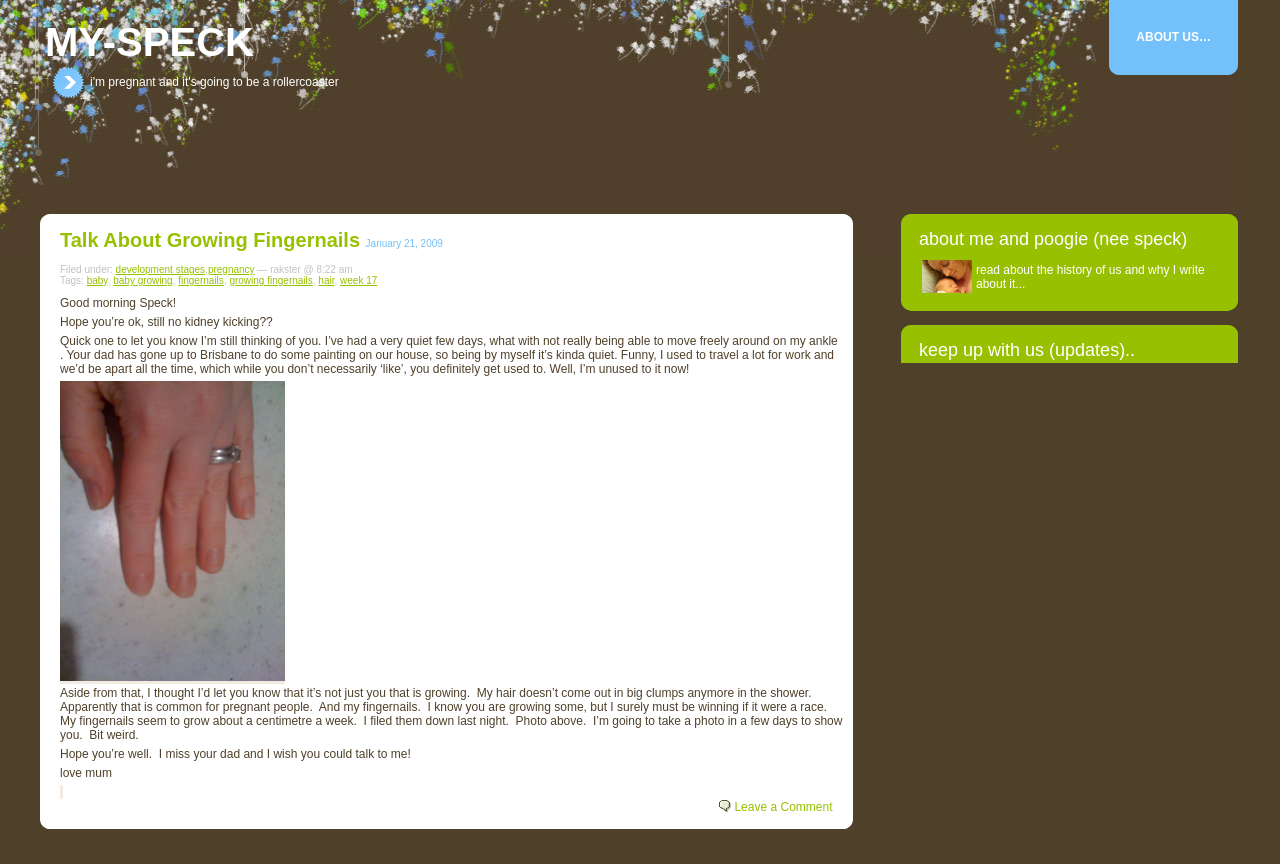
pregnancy (231, 269)
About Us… (1173, 37)
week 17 (358, 280)
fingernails (201, 280)
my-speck (149, 42)
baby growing (142, 280)
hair (326, 280)
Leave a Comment (783, 807)
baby (97, 280)
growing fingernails (270, 280)
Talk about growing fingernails (210, 240)
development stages (161, 269)
